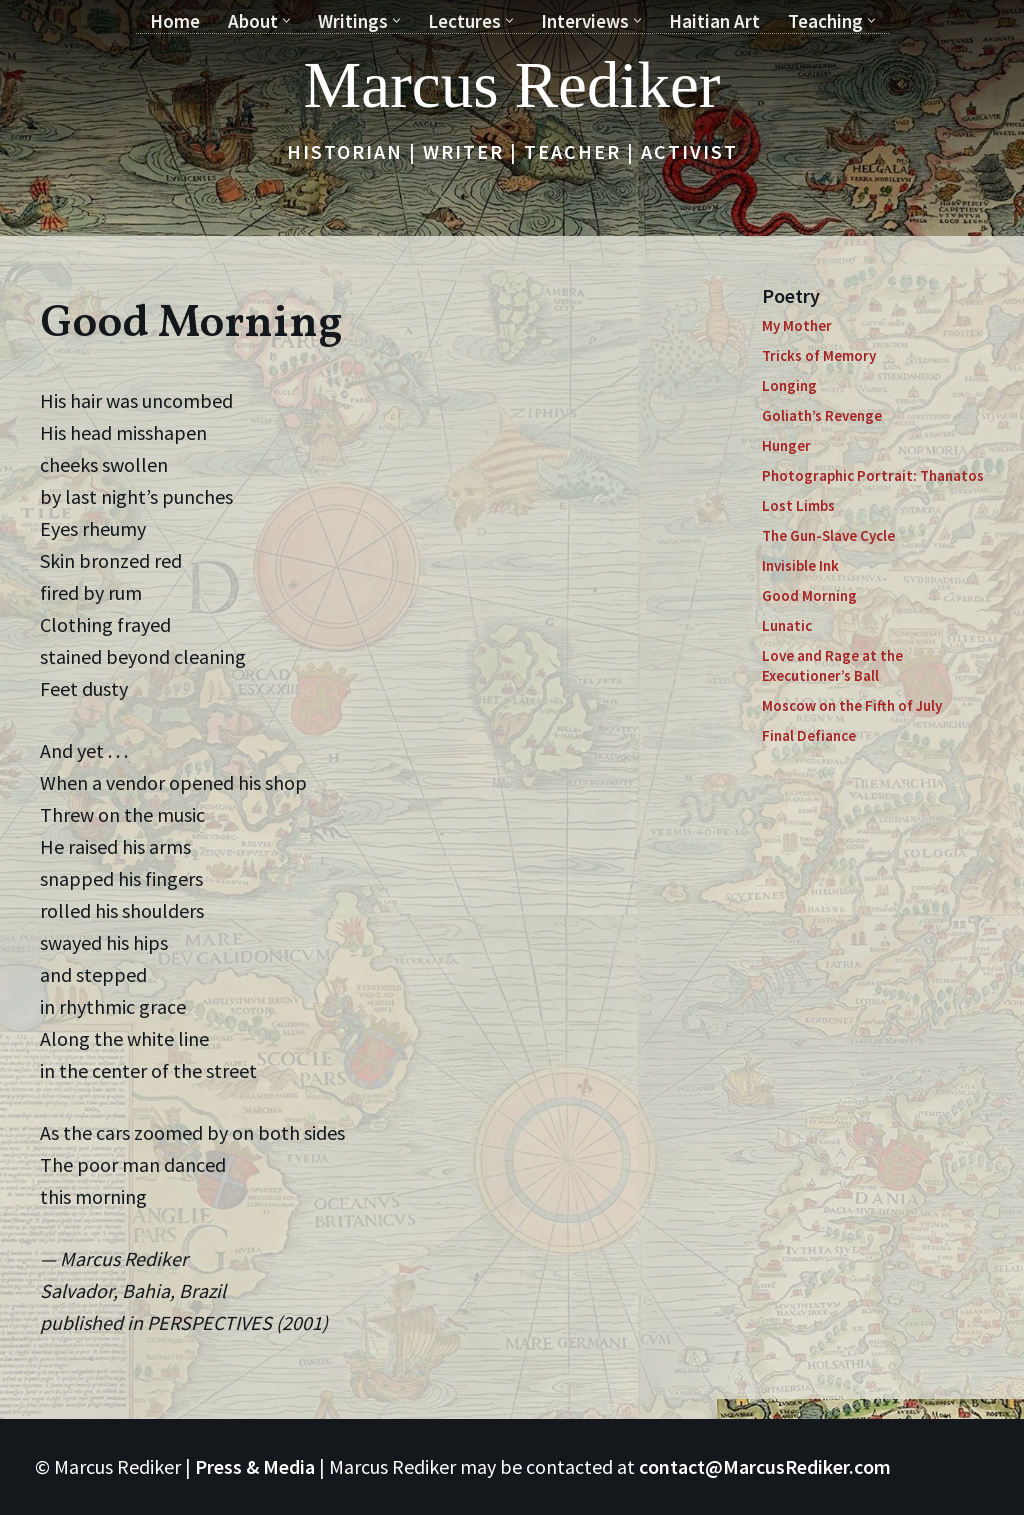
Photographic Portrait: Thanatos (873, 475)
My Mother (797, 325)
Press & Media (255, 1466)
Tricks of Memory (819, 355)
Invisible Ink (800, 565)
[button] (286, 20)
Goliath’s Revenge (822, 415)
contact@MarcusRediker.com (765, 1466)
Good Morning (809, 595)
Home (175, 21)
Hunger (786, 445)
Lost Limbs (798, 505)
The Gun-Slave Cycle (828, 535)
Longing (789, 385)
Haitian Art (714, 21)
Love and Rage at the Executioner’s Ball (832, 665)
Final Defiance (809, 735)
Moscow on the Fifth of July (852, 705)
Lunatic (787, 625)
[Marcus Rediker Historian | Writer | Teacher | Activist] (512, 85)
